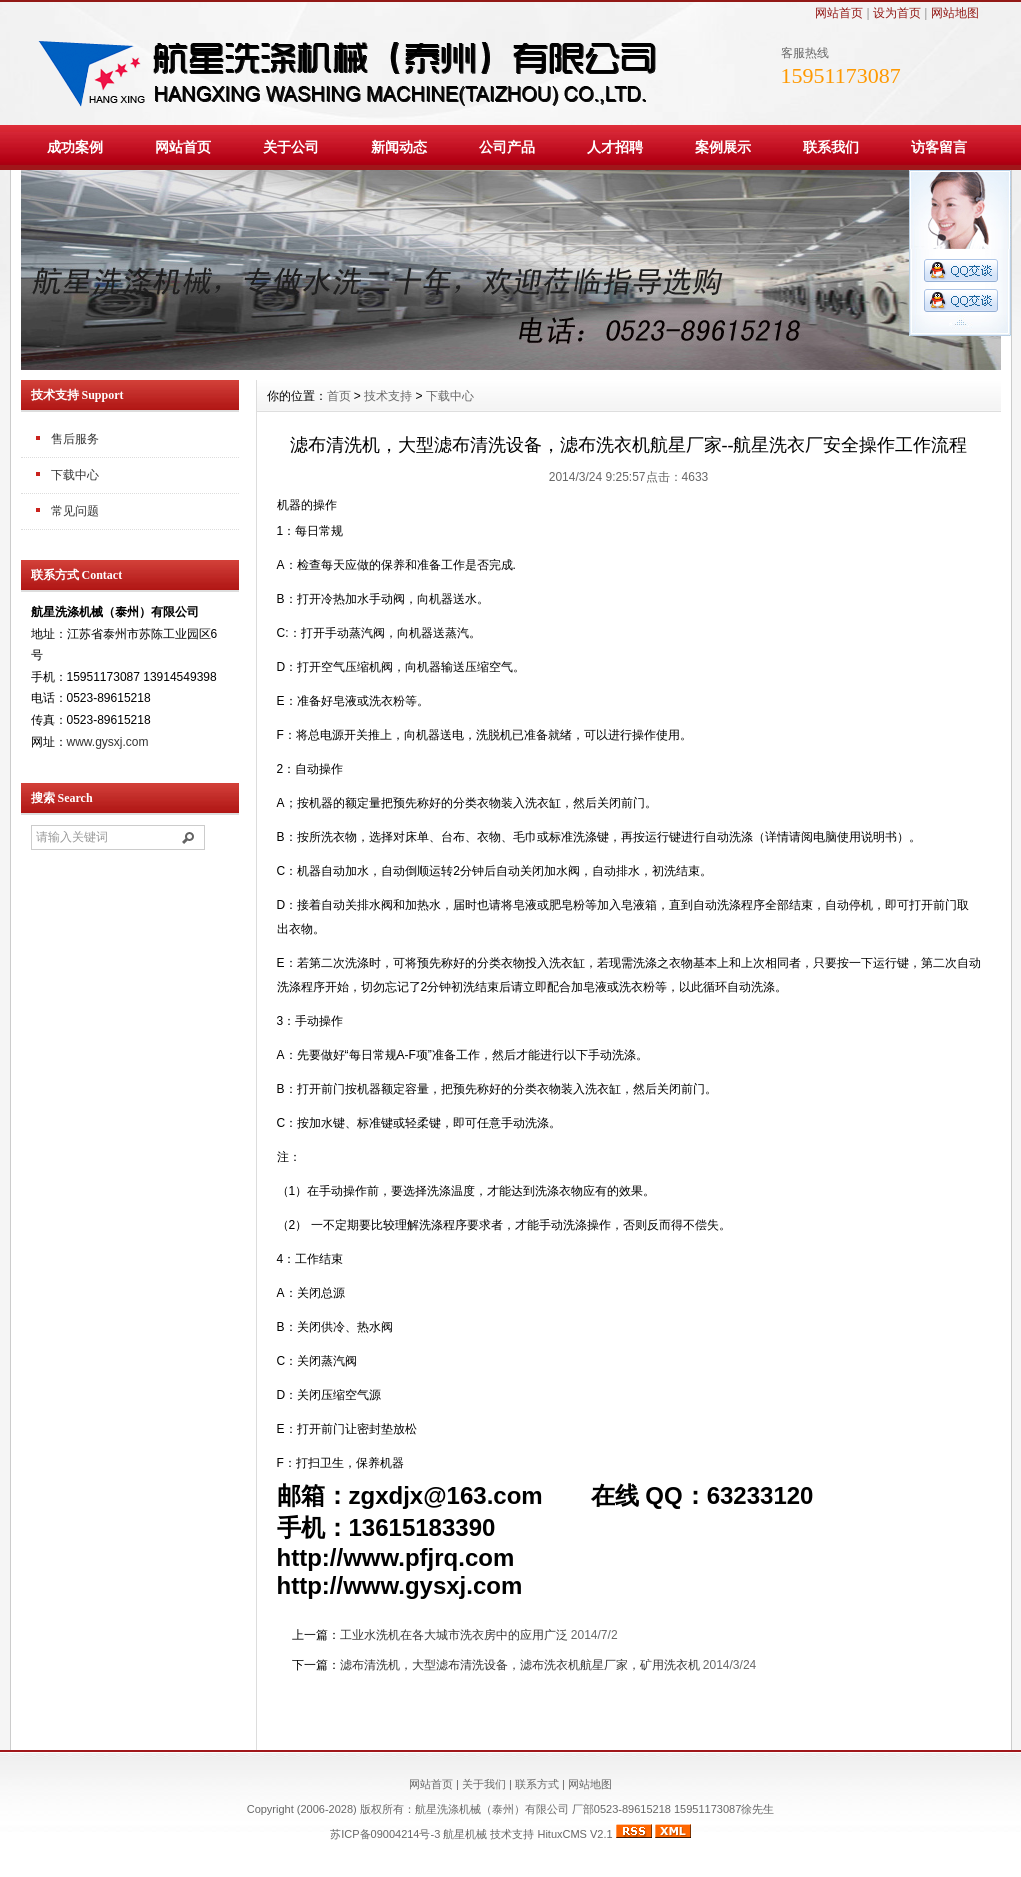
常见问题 (75, 511)
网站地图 (955, 13)
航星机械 (465, 1834)
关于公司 (291, 147)
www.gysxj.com (108, 742)
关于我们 (484, 1784)
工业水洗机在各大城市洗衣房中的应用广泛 (454, 1635)
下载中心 (75, 475)
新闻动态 (399, 147)
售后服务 (75, 439)
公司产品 (507, 147)
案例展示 (723, 147)
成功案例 (75, 147)
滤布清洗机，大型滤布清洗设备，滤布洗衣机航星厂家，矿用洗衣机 (520, 1665)
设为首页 (897, 13)
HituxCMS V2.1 (574, 1834)
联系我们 (831, 147)
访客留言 (939, 147)
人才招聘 (615, 147)
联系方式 (537, 1784)
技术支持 (388, 396)
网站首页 (839, 13)
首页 (339, 396)
